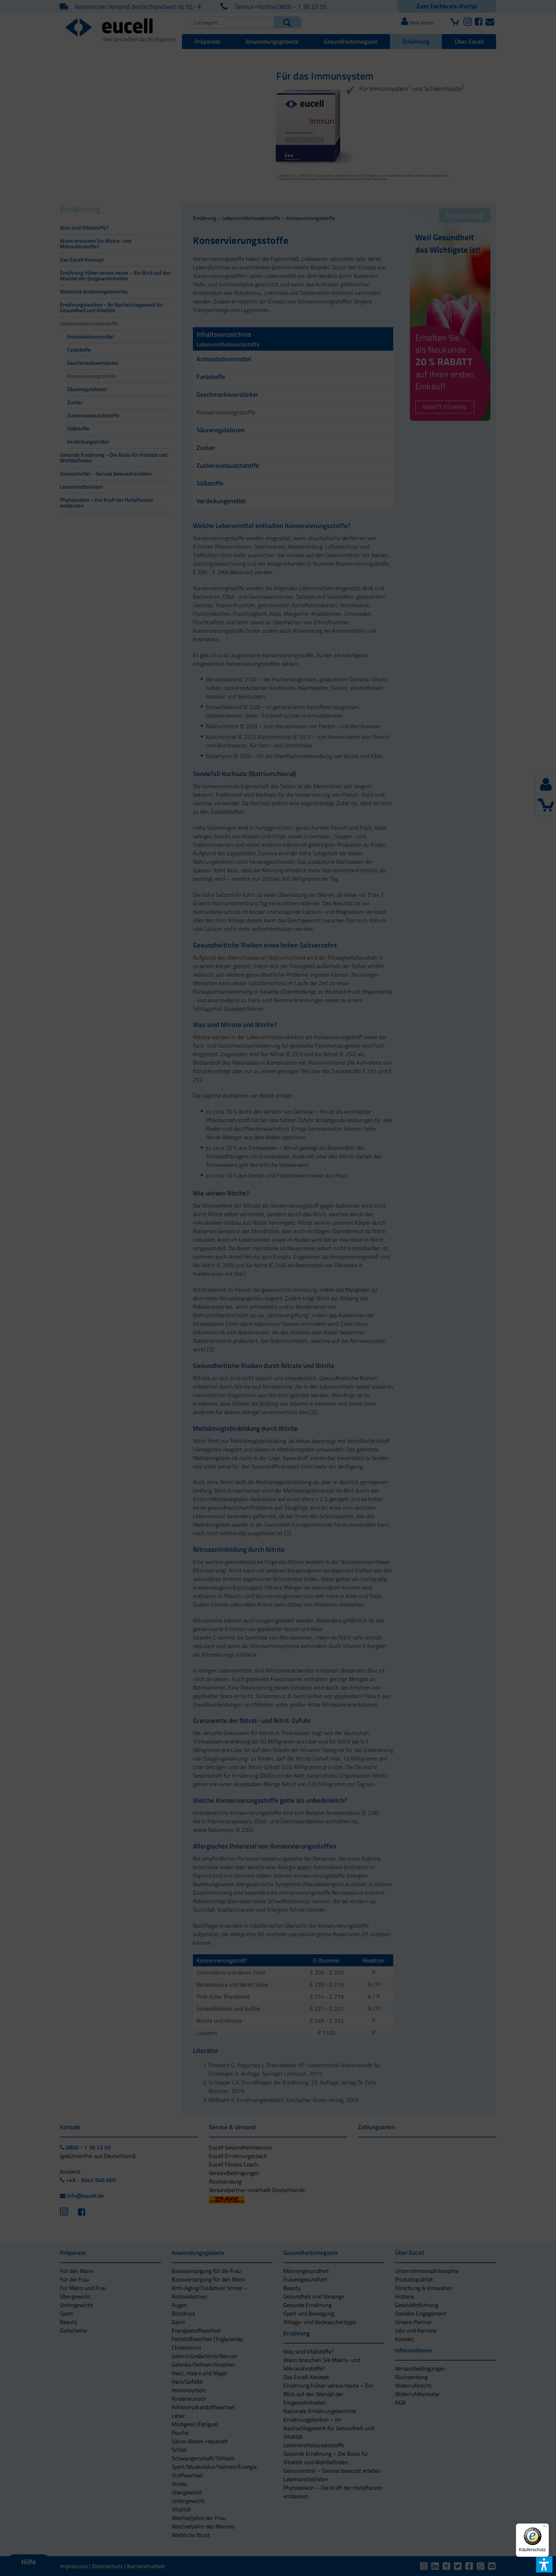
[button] (217, 1310)
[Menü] (544, 2527)
